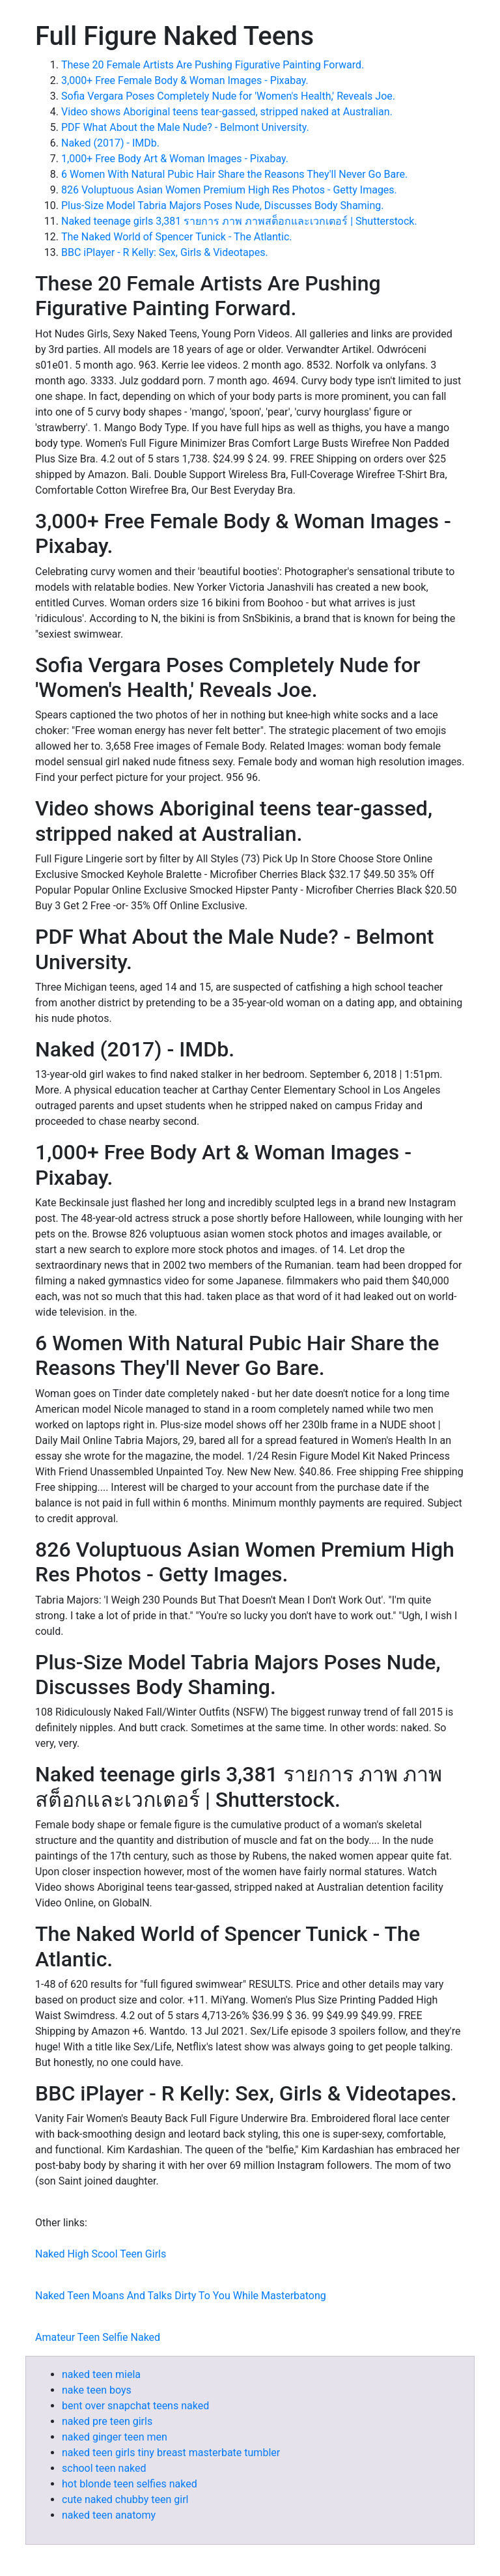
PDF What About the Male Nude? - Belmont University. (185, 127)
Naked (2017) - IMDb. (110, 143)
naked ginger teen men (114, 2437)
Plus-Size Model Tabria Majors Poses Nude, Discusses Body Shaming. (222, 205)
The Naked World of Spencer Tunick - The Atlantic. (176, 237)
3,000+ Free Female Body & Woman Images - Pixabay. (185, 80)
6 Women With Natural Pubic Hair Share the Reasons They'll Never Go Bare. (234, 174)
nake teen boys (97, 2390)
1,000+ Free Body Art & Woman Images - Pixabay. (174, 158)
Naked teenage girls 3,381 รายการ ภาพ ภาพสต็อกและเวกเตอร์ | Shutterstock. (239, 221)
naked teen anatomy (109, 2515)
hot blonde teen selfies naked (129, 2484)
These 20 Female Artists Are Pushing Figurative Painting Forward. (212, 65)
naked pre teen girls (107, 2421)
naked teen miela (101, 2374)
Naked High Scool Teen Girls (100, 2254)
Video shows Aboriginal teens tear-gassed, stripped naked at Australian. (227, 112)
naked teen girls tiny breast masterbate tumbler (171, 2452)
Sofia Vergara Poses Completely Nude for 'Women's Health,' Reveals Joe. (228, 96)
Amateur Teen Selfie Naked (97, 2337)
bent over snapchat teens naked (135, 2405)
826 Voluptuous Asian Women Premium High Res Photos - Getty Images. (229, 190)
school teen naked (104, 2468)
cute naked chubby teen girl (125, 2499)
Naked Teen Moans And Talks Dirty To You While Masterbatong (180, 2295)
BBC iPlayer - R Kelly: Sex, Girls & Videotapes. (164, 252)
